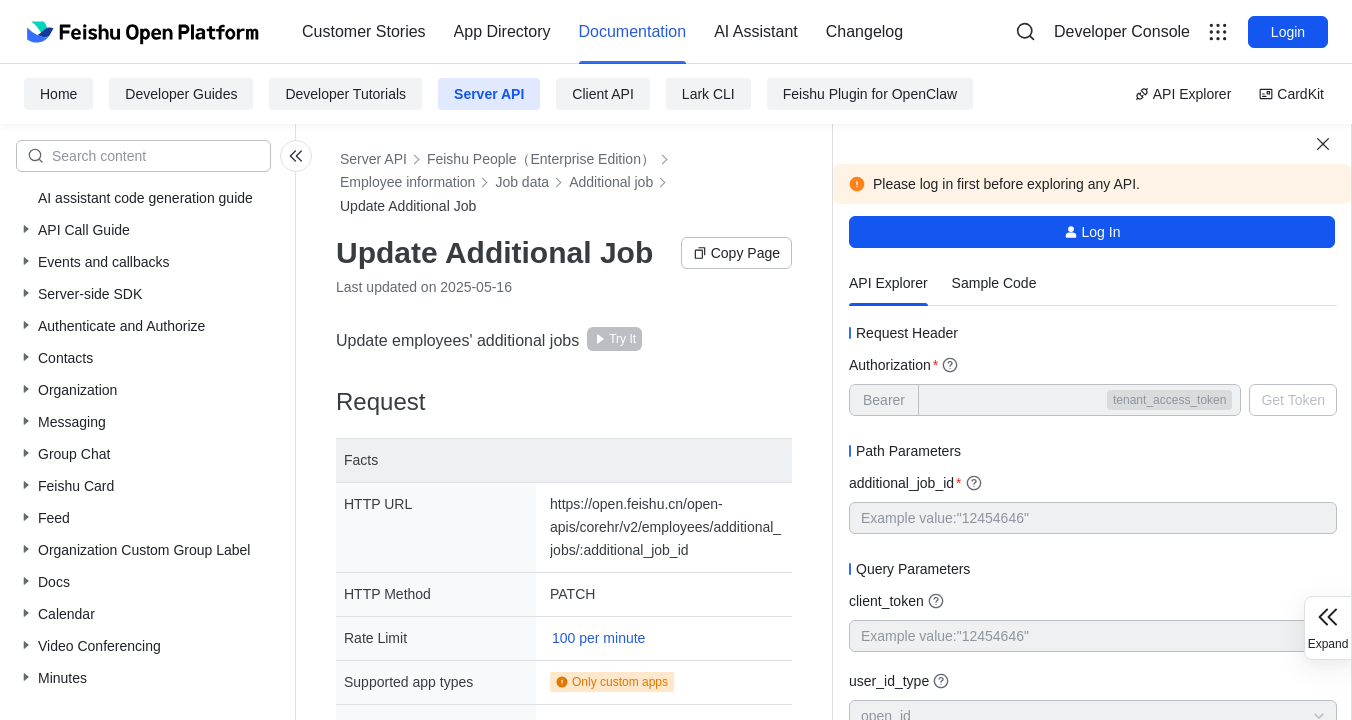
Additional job (611, 182)
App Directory (502, 31)
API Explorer (1183, 94)
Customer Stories (364, 31)
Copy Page (736, 253)
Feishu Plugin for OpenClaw (870, 94)
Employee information (407, 182)
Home (58, 94)
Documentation (633, 31)
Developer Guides (181, 94)
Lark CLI (708, 94)
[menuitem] (364, 32)
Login (1288, 32)
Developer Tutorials (345, 94)
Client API (602, 94)
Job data (522, 182)
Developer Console (1122, 31)
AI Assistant (756, 31)
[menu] (602, 32)
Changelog (864, 31)
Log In (1092, 232)
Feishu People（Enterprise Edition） (541, 159)
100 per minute (598, 638)
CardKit (1291, 94)
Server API (489, 94)
